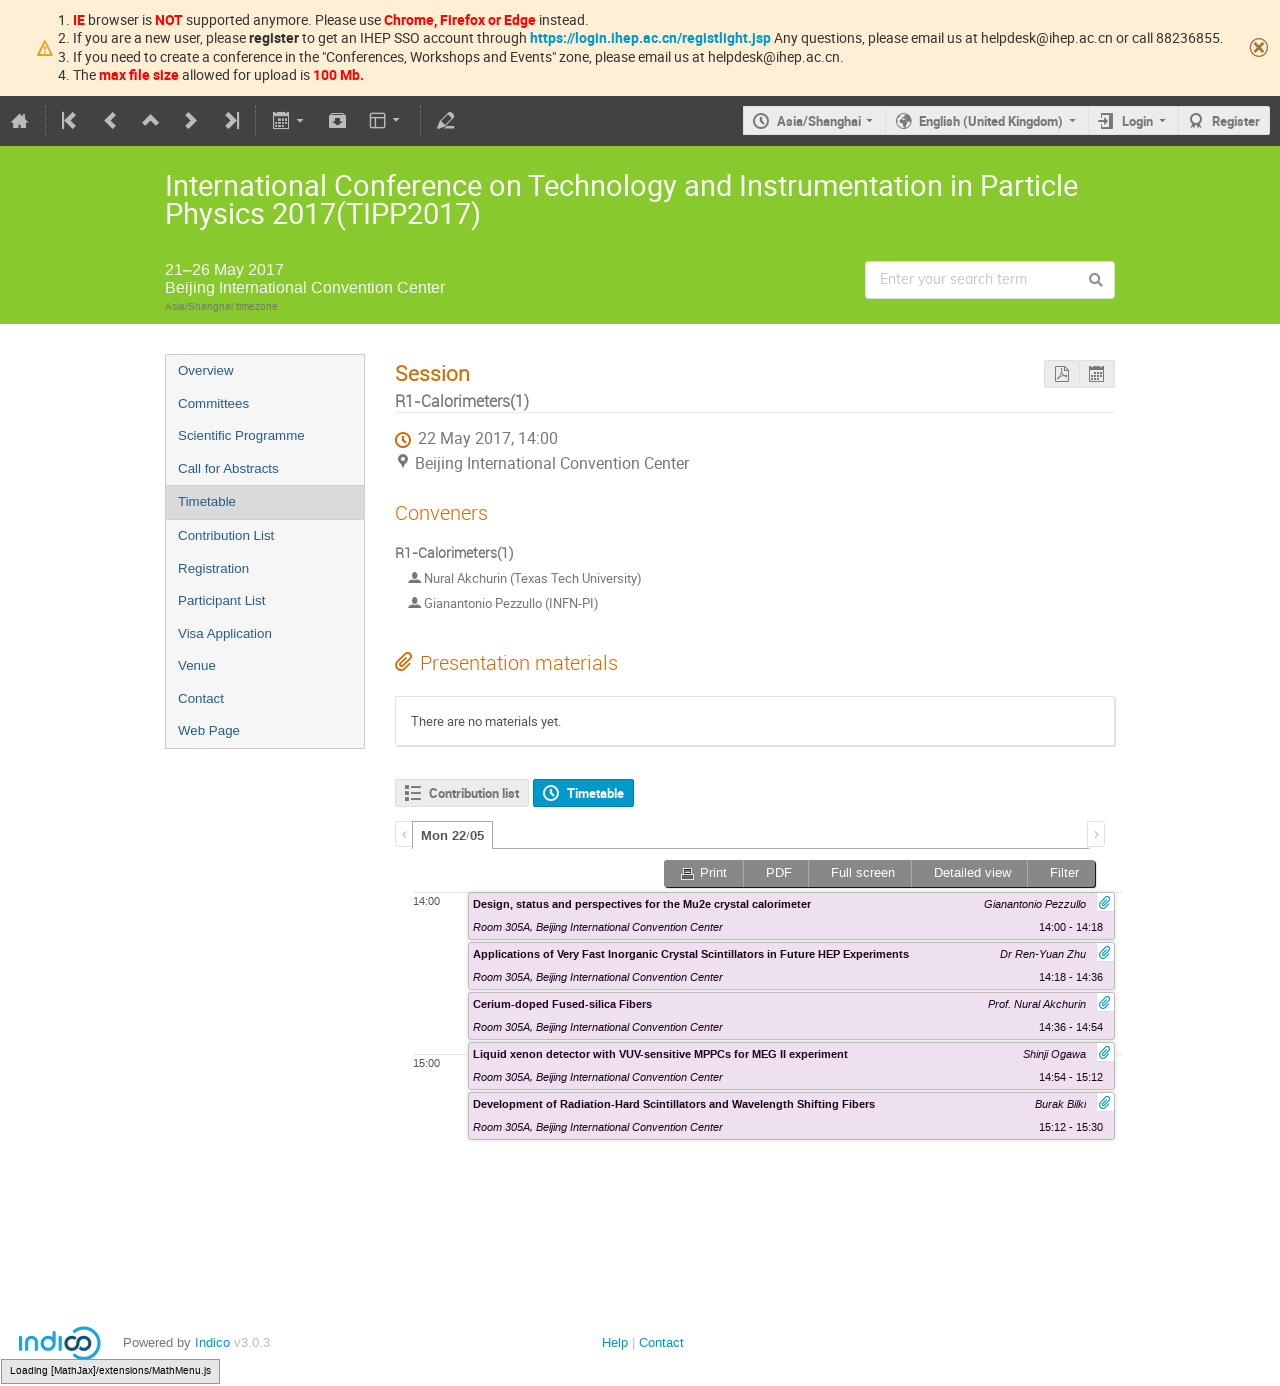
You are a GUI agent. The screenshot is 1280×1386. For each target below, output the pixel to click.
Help (615, 1342)
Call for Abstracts (228, 468)
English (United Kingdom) (991, 121)
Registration (213, 568)
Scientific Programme (241, 435)
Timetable (207, 501)
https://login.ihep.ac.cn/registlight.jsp (650, 37)
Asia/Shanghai (819, 121)
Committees (213, 403)
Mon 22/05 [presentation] (452, 836)
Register (1236, 121)
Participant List (221, 600)
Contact (201, 698)
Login (1137, 121)
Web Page (209, 730)
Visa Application (225, 633)
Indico (212, 1342)
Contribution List (226, 535)
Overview (206, 370)
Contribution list (474, 793)
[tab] (452, 835)
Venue (197, 665)
